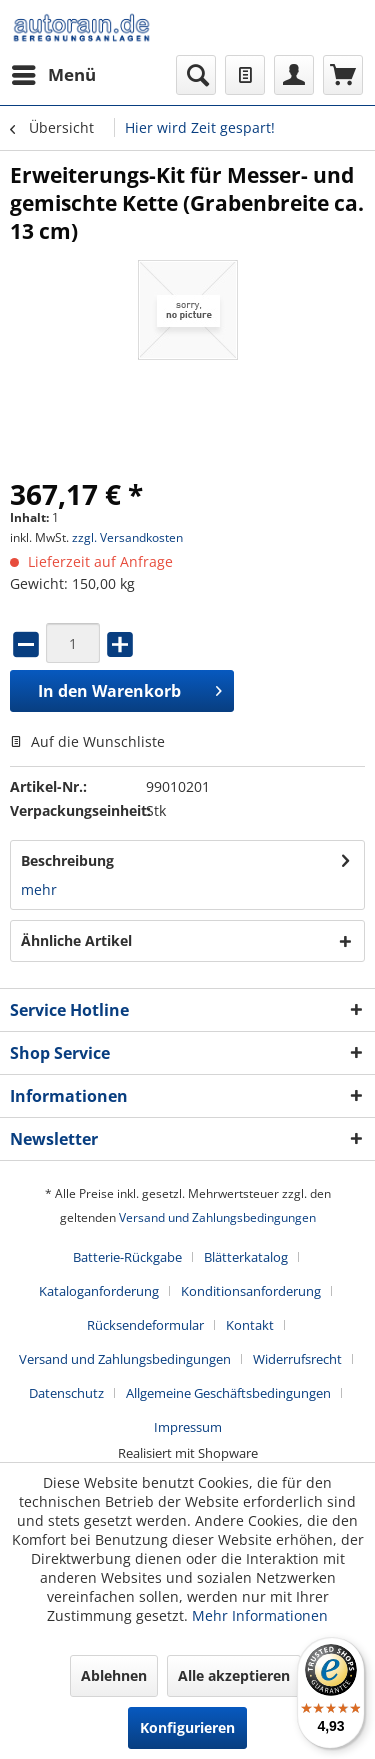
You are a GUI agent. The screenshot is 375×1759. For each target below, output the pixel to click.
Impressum (188, 1427)
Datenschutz (66, 1393)
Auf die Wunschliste (87, 741)
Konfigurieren (187, 1727)
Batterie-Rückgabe (127, 1257)
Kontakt (250, 1325)
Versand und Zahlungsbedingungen (217, 1217)
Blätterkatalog (246, 1257)
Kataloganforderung (99, 1291)
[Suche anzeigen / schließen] (196, 75)
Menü (54, 72)
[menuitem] (53, 75)
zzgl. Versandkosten (127, 537)
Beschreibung (67, 860)
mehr (39, 889)
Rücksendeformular (145, 1325)
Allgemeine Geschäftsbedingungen (228, 1393)
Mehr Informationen (260, 1615)
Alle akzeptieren (234, 1675)
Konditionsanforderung (251, 1291)
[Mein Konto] (294, 75)
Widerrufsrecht (297, 1359)
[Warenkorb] (343, 75)
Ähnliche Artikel (76, 940)
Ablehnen (114, 1675)
